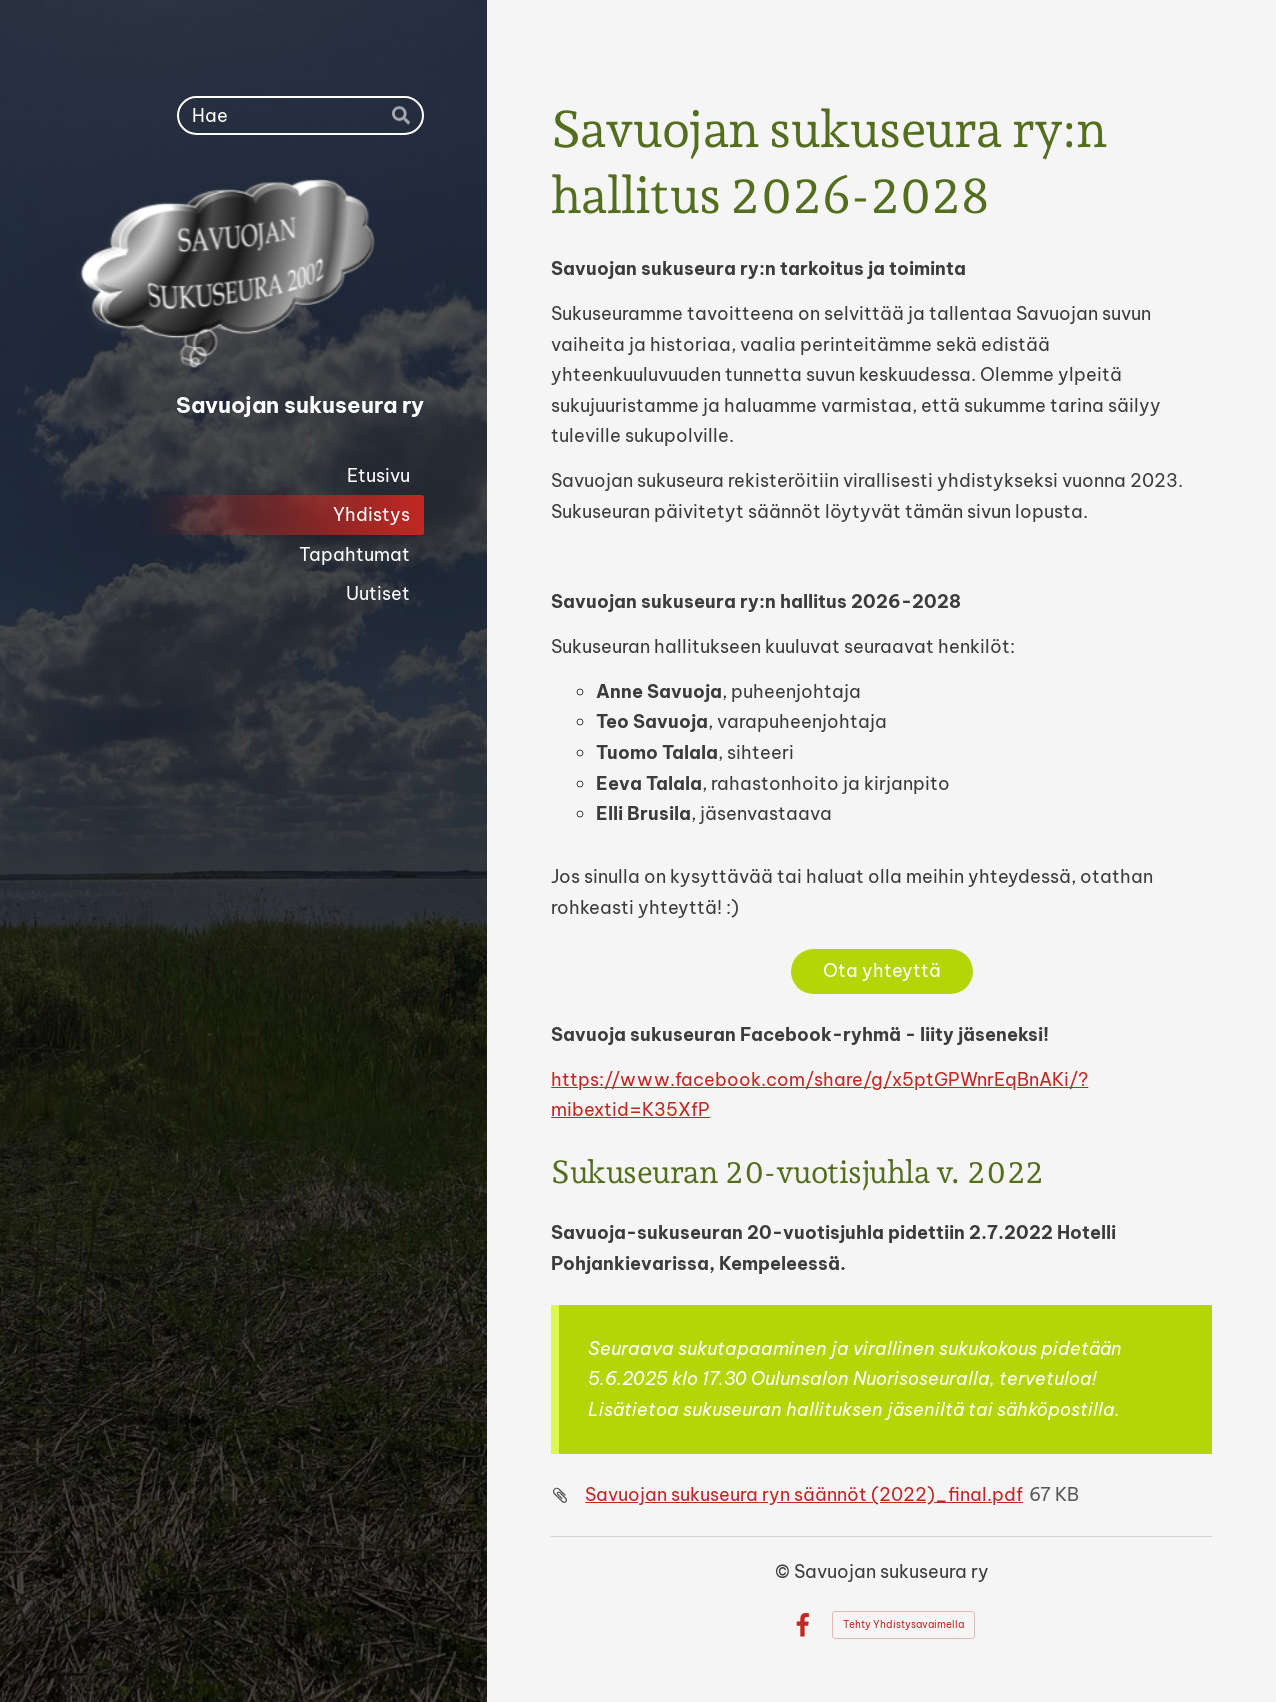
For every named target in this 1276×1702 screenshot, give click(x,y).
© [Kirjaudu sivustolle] (784, 1571)
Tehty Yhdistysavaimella (903, 1624)
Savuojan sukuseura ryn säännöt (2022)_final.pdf (804, 1494)
